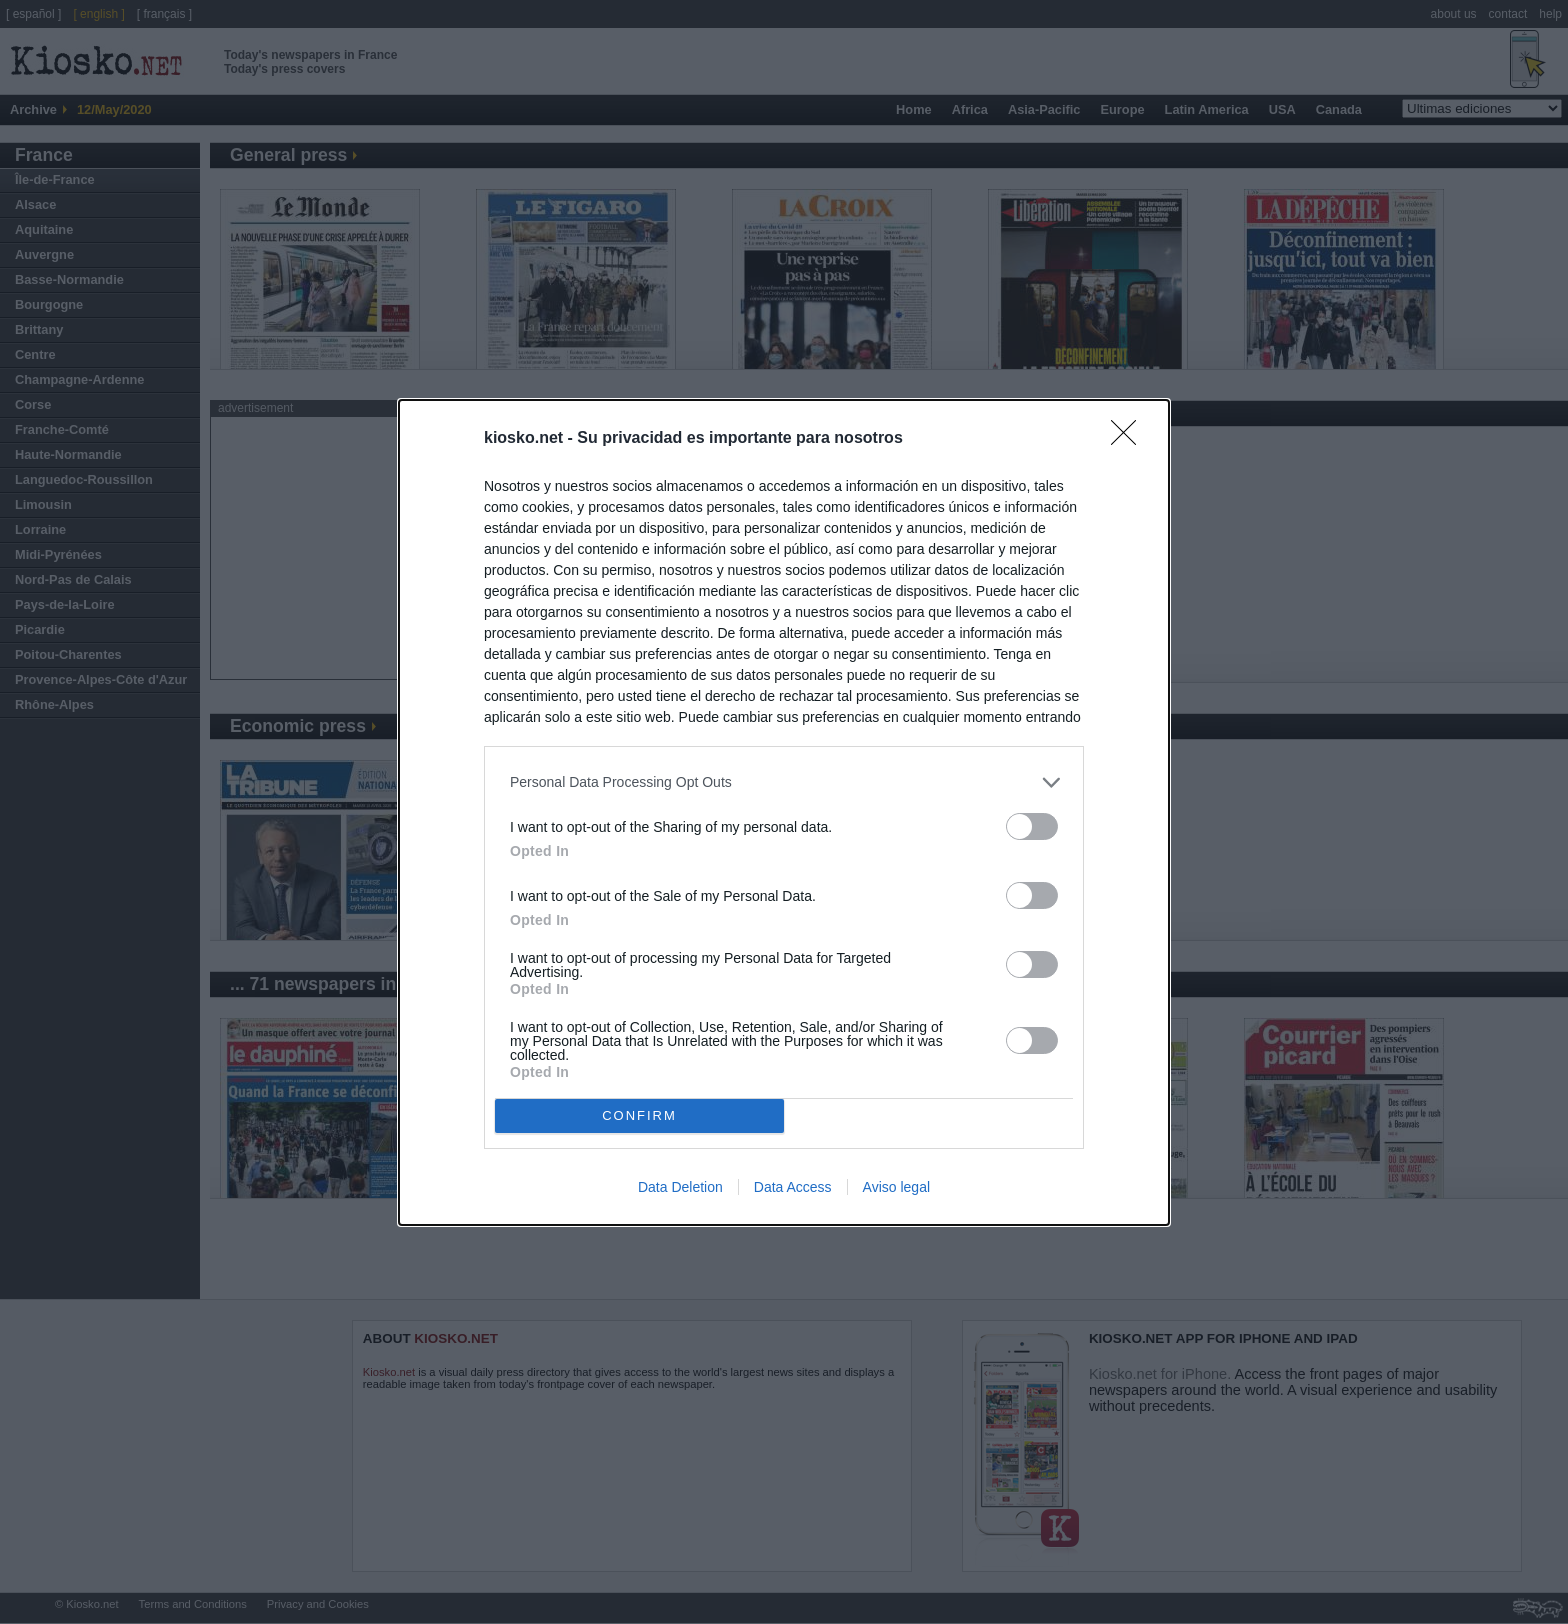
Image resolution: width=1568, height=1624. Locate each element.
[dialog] (784, 812)
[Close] (1130, 439)
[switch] (1032, 826)
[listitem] (784, 782)
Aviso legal (896, 1187)
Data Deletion (680, 1187)
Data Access (793, 1187)
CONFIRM (639, 1115)
